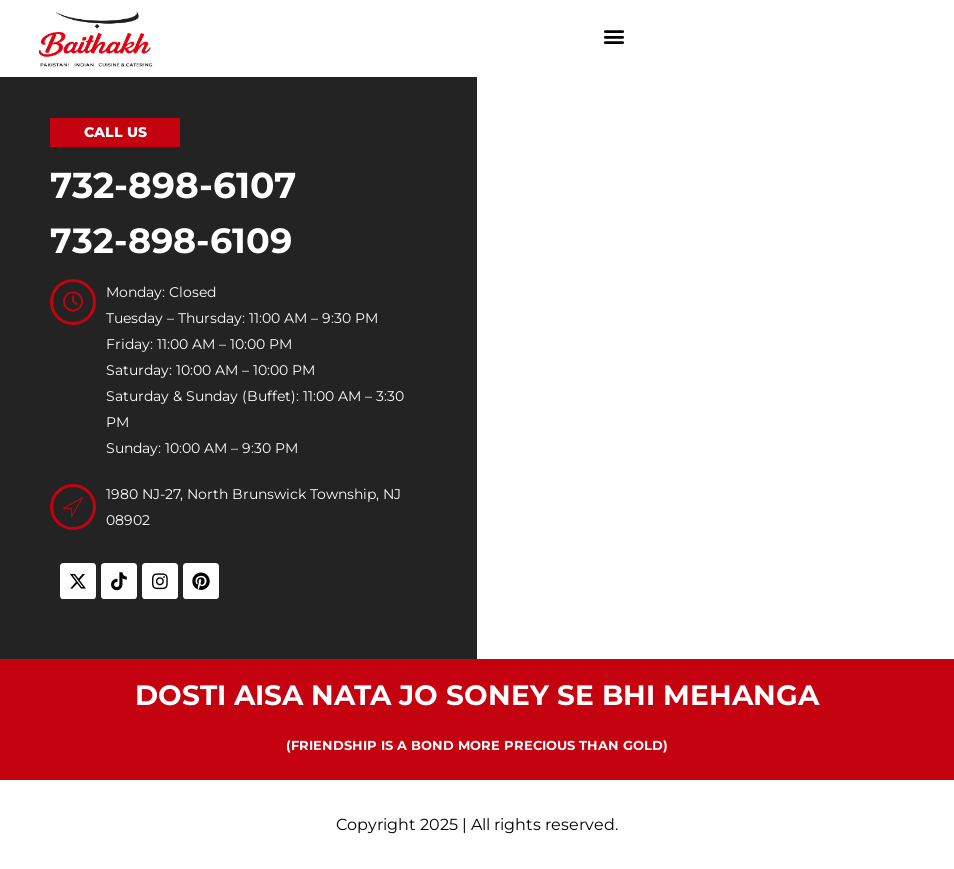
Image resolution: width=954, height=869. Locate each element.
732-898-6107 (173, 185)
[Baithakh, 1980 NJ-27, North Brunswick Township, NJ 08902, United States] (715, 360)
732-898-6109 (171, 240)
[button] (614, 36)
